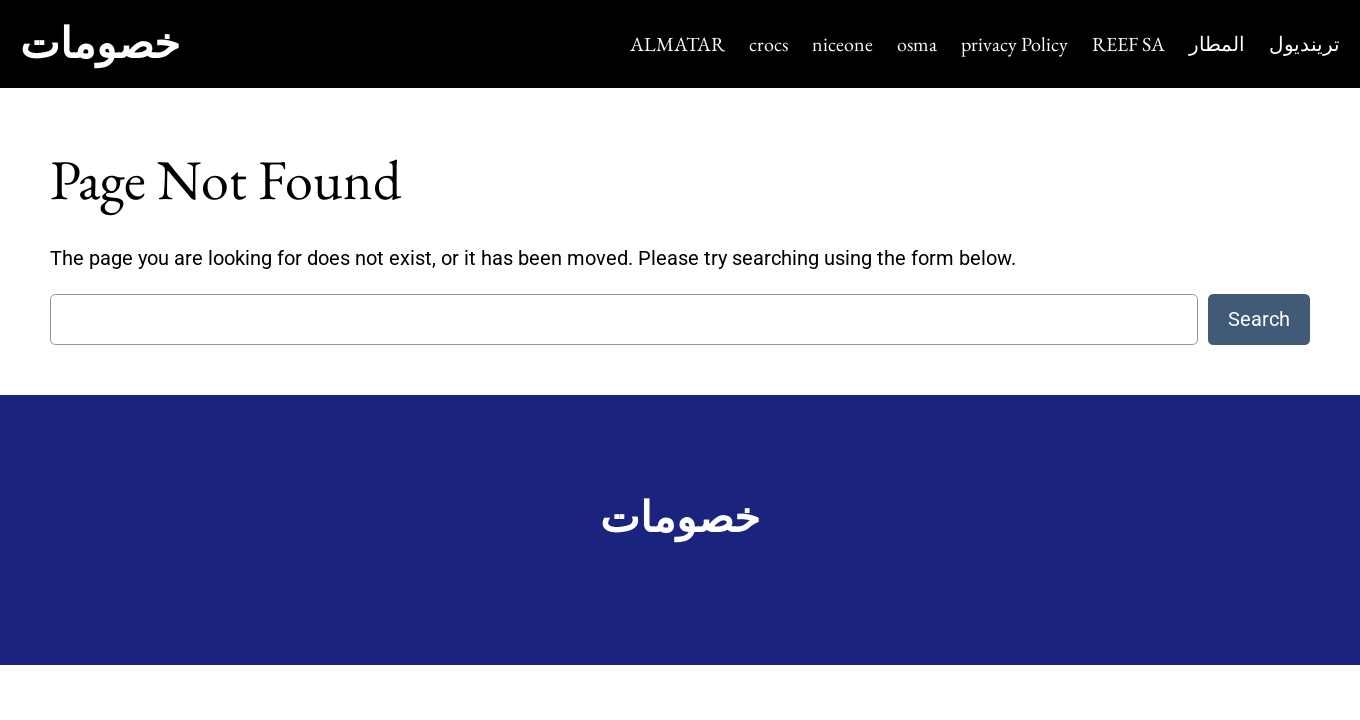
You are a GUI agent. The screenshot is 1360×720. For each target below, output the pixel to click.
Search (1259, 319)
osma (917, 44)
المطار (1217, 44)
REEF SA (1128, 44)
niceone (842, 44)
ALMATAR (677, 44)
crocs (768, 44)
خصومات (100, 43)
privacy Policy (1014, 44)
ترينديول (1304, 44)
